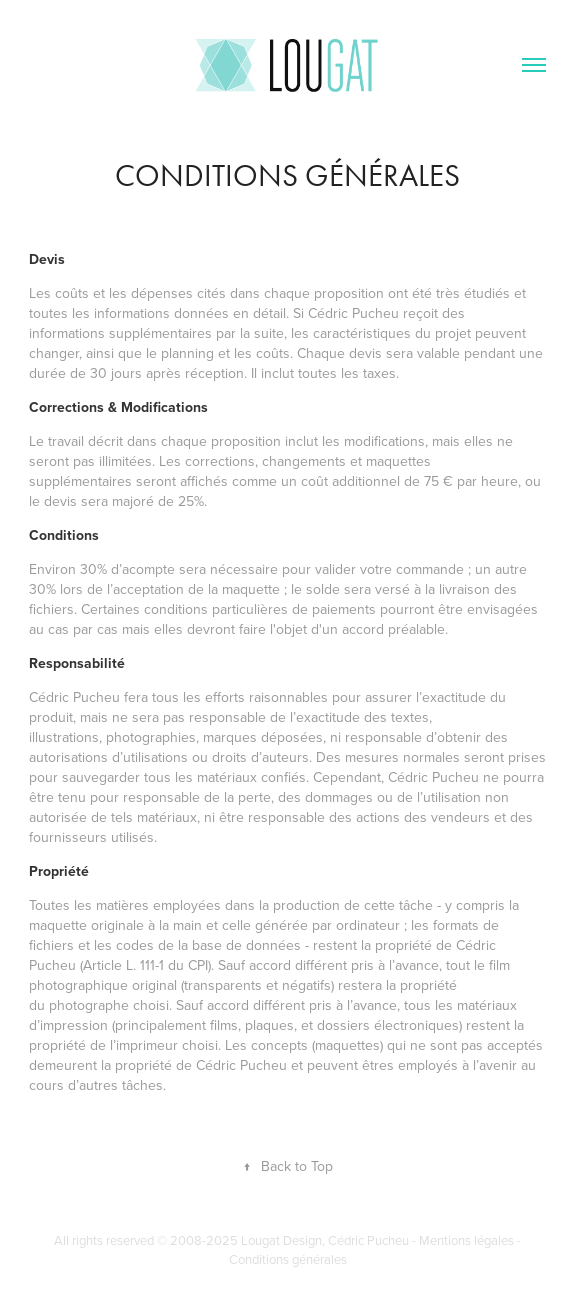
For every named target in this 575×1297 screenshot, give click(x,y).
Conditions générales (288, 1259)
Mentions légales (466, 1240)
